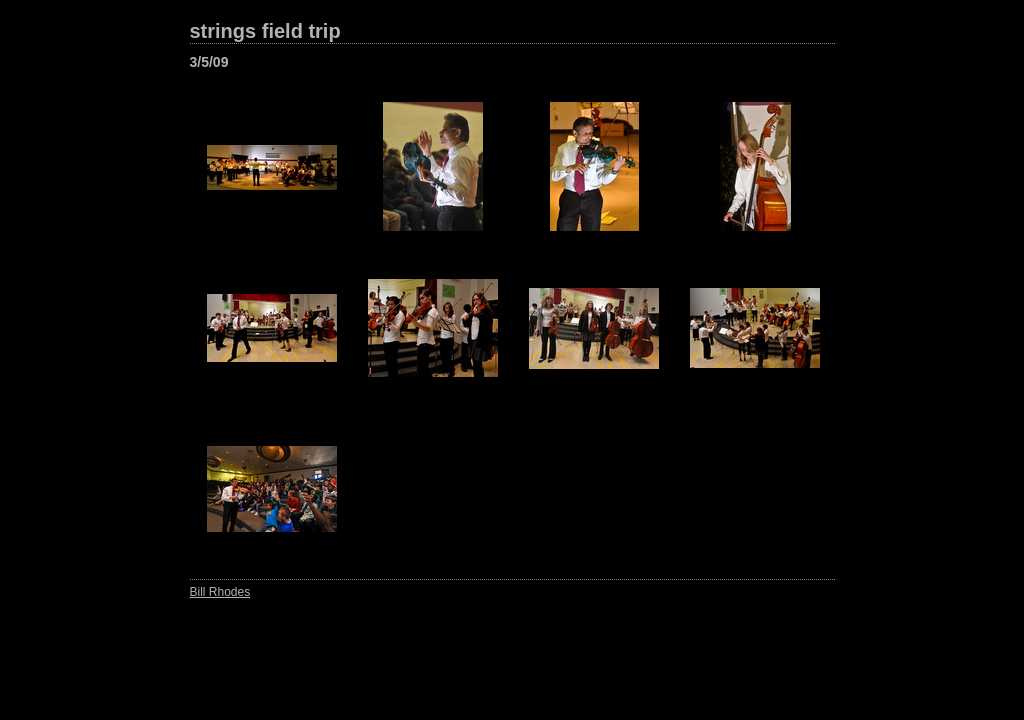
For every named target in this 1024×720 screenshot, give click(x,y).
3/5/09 (209, 62)
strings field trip (265, 31)
